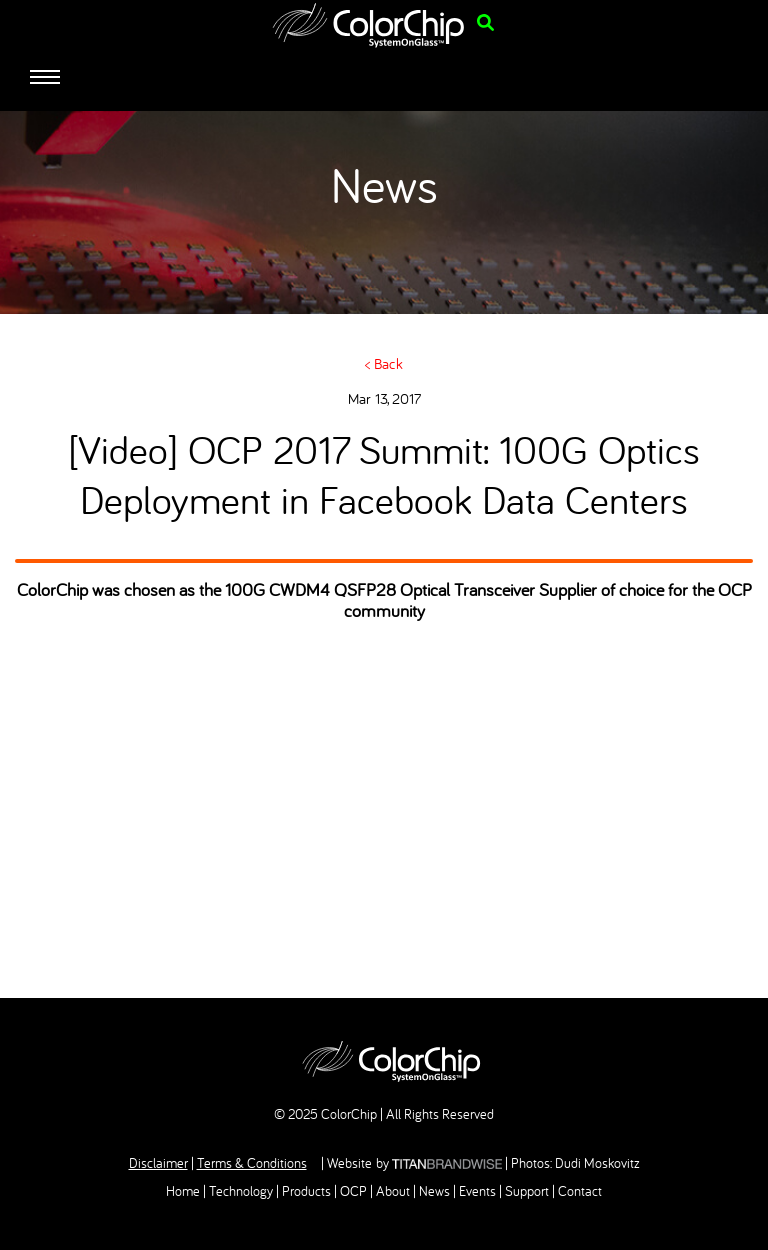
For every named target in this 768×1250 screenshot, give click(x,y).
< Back (384, 363)
